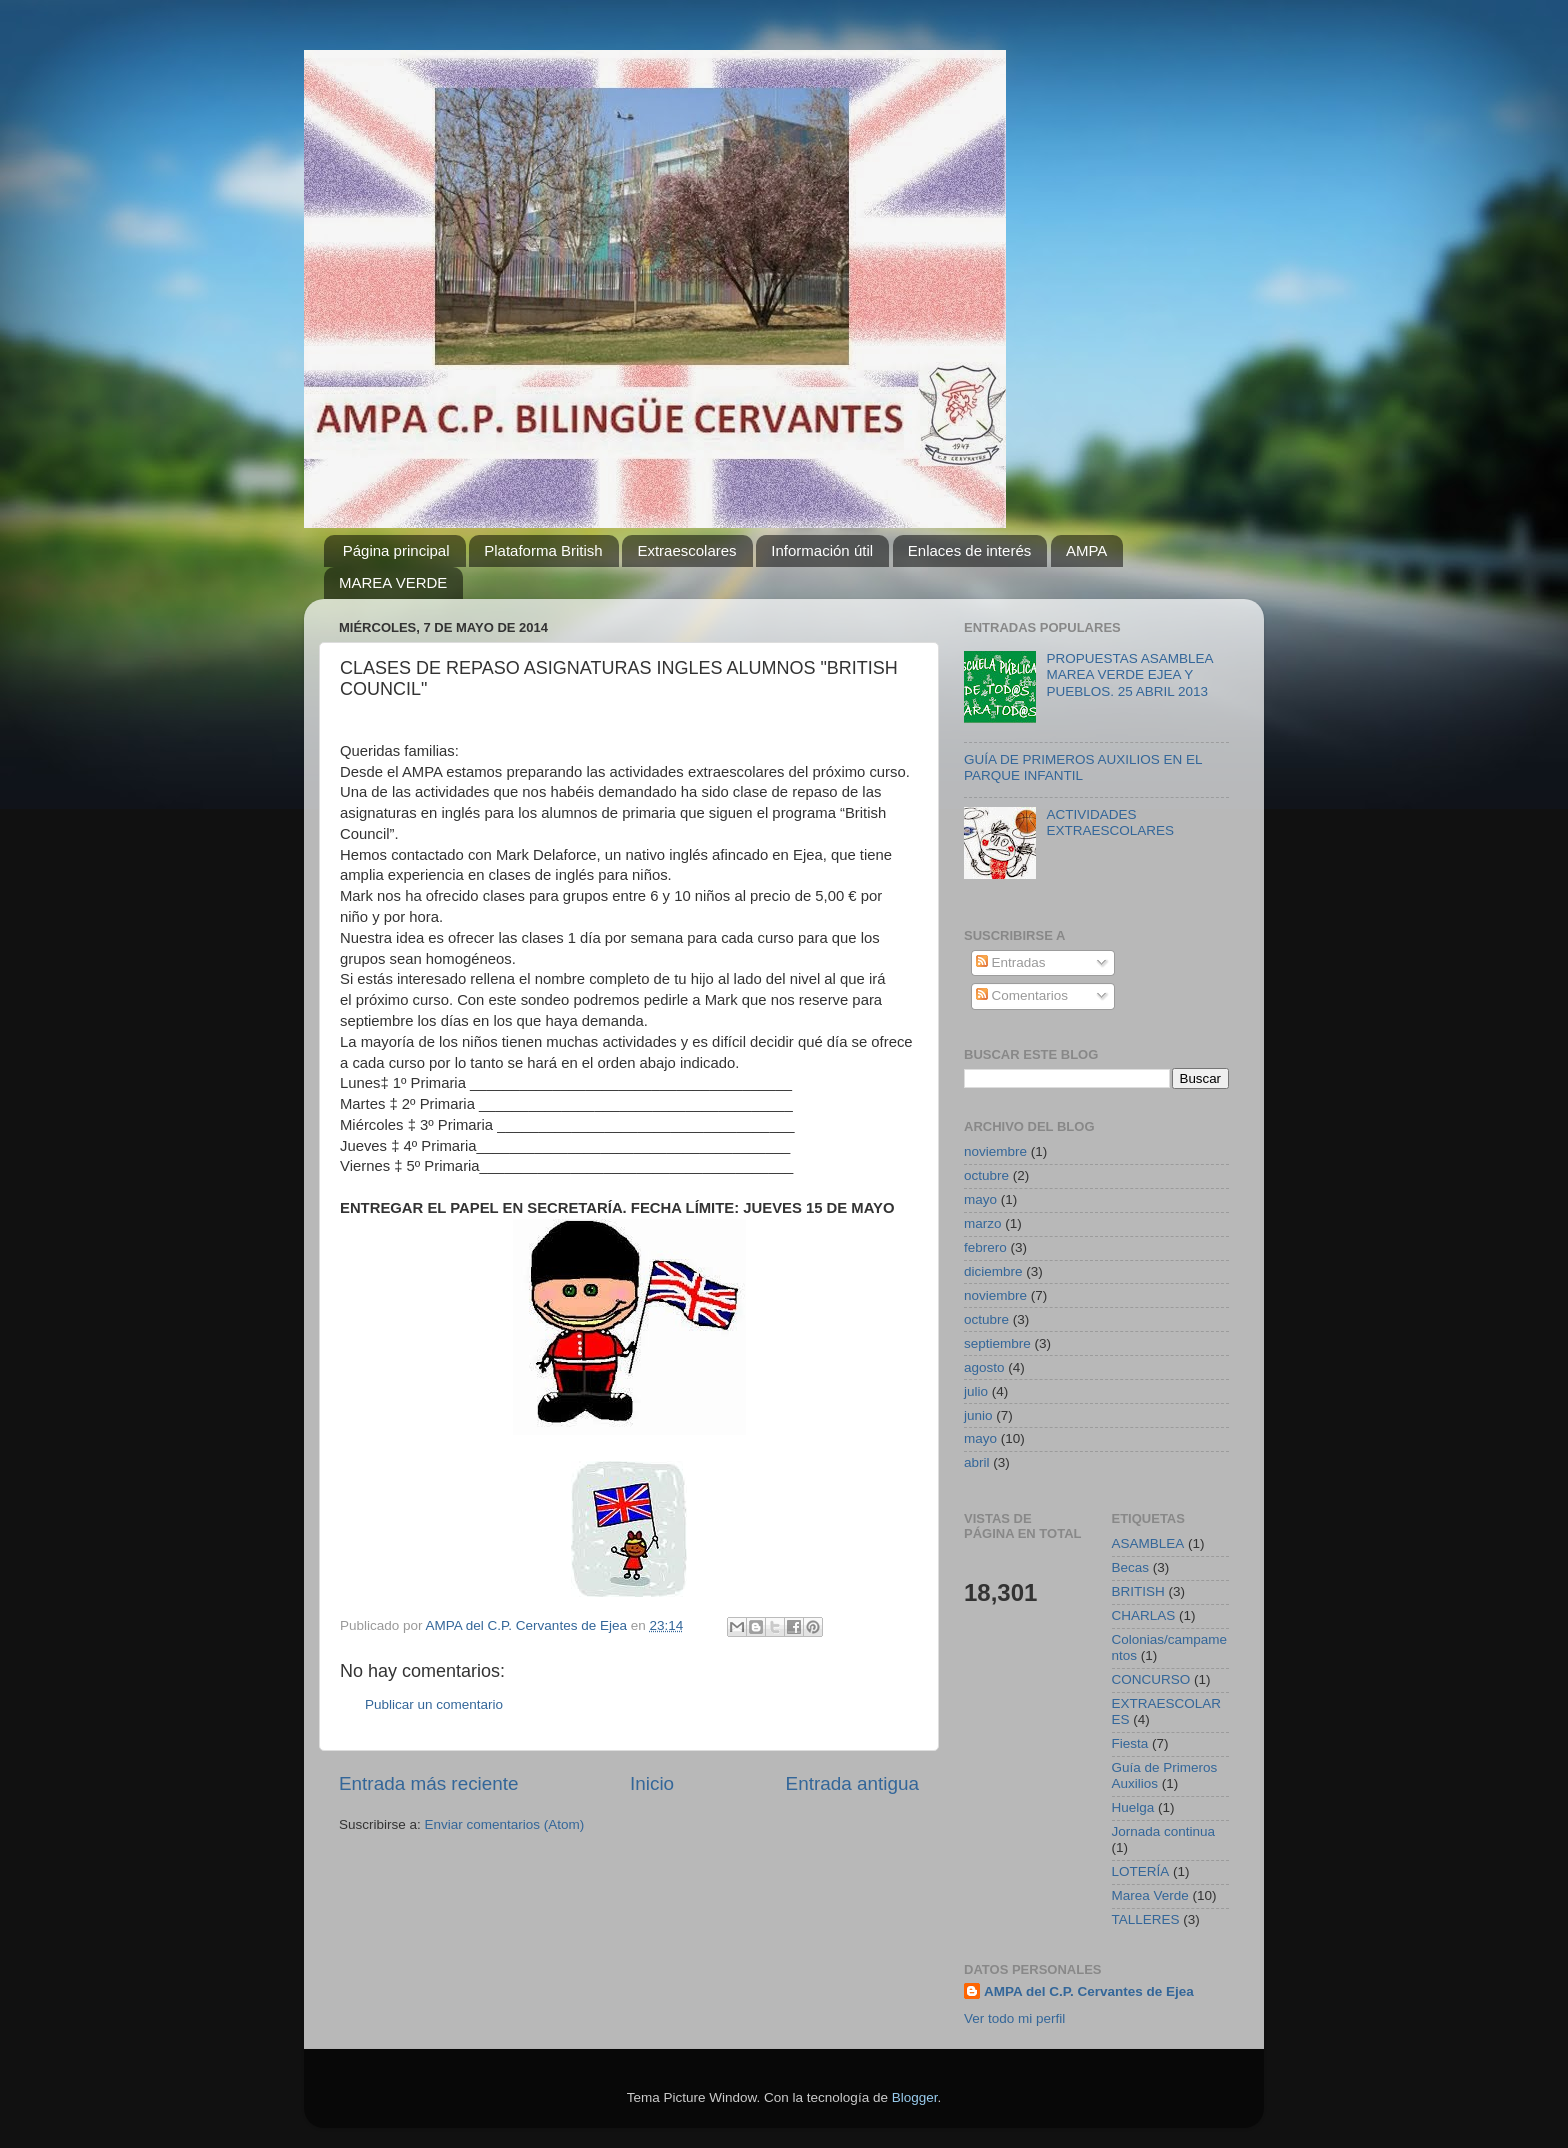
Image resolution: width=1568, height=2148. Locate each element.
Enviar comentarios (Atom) (505, 1824)
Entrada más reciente (429, 1783)
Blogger (915, 2097)
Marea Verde (1150, 1895)
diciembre (993, 1271)
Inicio (652, 1783)
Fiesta (1130, 1743)
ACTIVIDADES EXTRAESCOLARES (1110, 822)
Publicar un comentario (434, 1704)
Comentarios (1022, 995)
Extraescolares (686, 550)
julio (976, 1391)
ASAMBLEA (1148, 1543)
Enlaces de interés (969, 550)
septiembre (997, 1343)
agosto (984, 1367)
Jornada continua (1164, 1831)
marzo (983, 1223)
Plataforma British (543, 550)
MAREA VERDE (393, 582)
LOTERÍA (1141, 1871)
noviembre (995, 1151)
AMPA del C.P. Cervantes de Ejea (1089, 1991)
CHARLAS (1144, 1615)
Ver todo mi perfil (1014, 2018)
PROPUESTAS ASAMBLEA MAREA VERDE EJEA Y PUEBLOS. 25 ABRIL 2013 (1129, 674)
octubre (986, 1175)
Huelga (1133, 1807)
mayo (980, 1199)
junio (978, 1415)
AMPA (1086, 550)
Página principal (396, 550)
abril (977, 1462)
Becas (1131, 1567)
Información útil (822, 550)
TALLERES (1146, 1919)
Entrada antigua (852, 1783)
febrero (985, 1247)
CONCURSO (1151, 1679)
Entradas (1011, 962)
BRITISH (1138, 1591)
